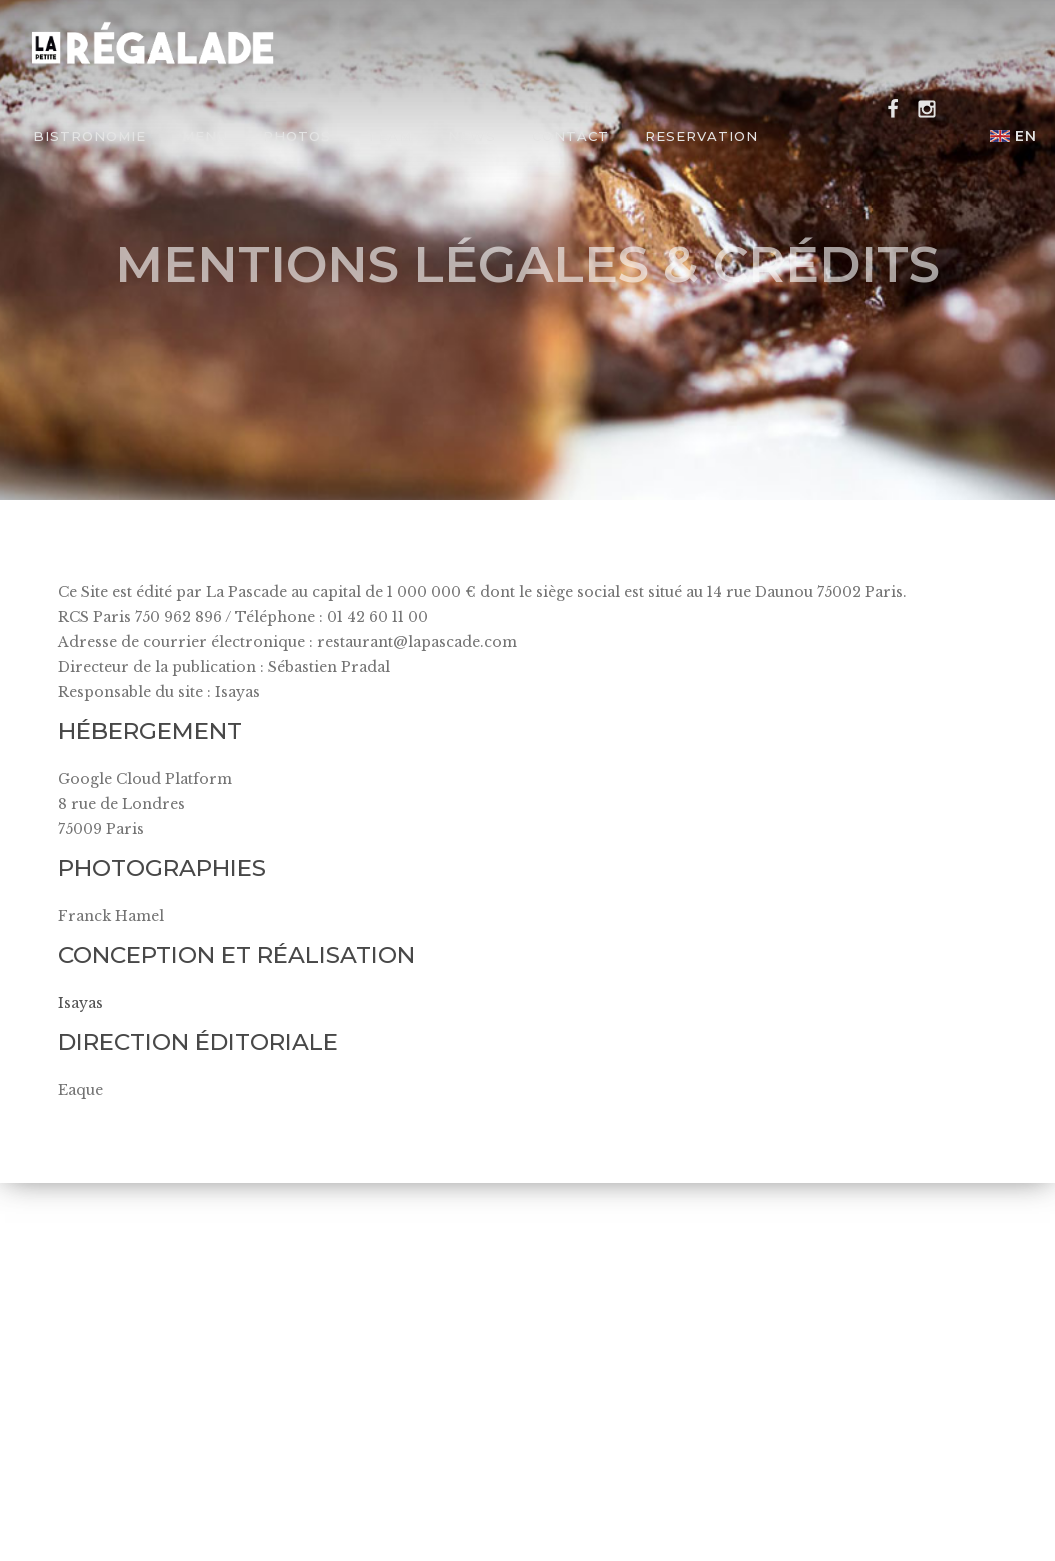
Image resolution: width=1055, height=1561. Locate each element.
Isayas (80, 1003)
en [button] (1013, 136)
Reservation (701, 136)
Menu (204, 136)
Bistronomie (89, 136)
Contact (570, 136)
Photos (297, 136)
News (472, 136)
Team (389, 136)
